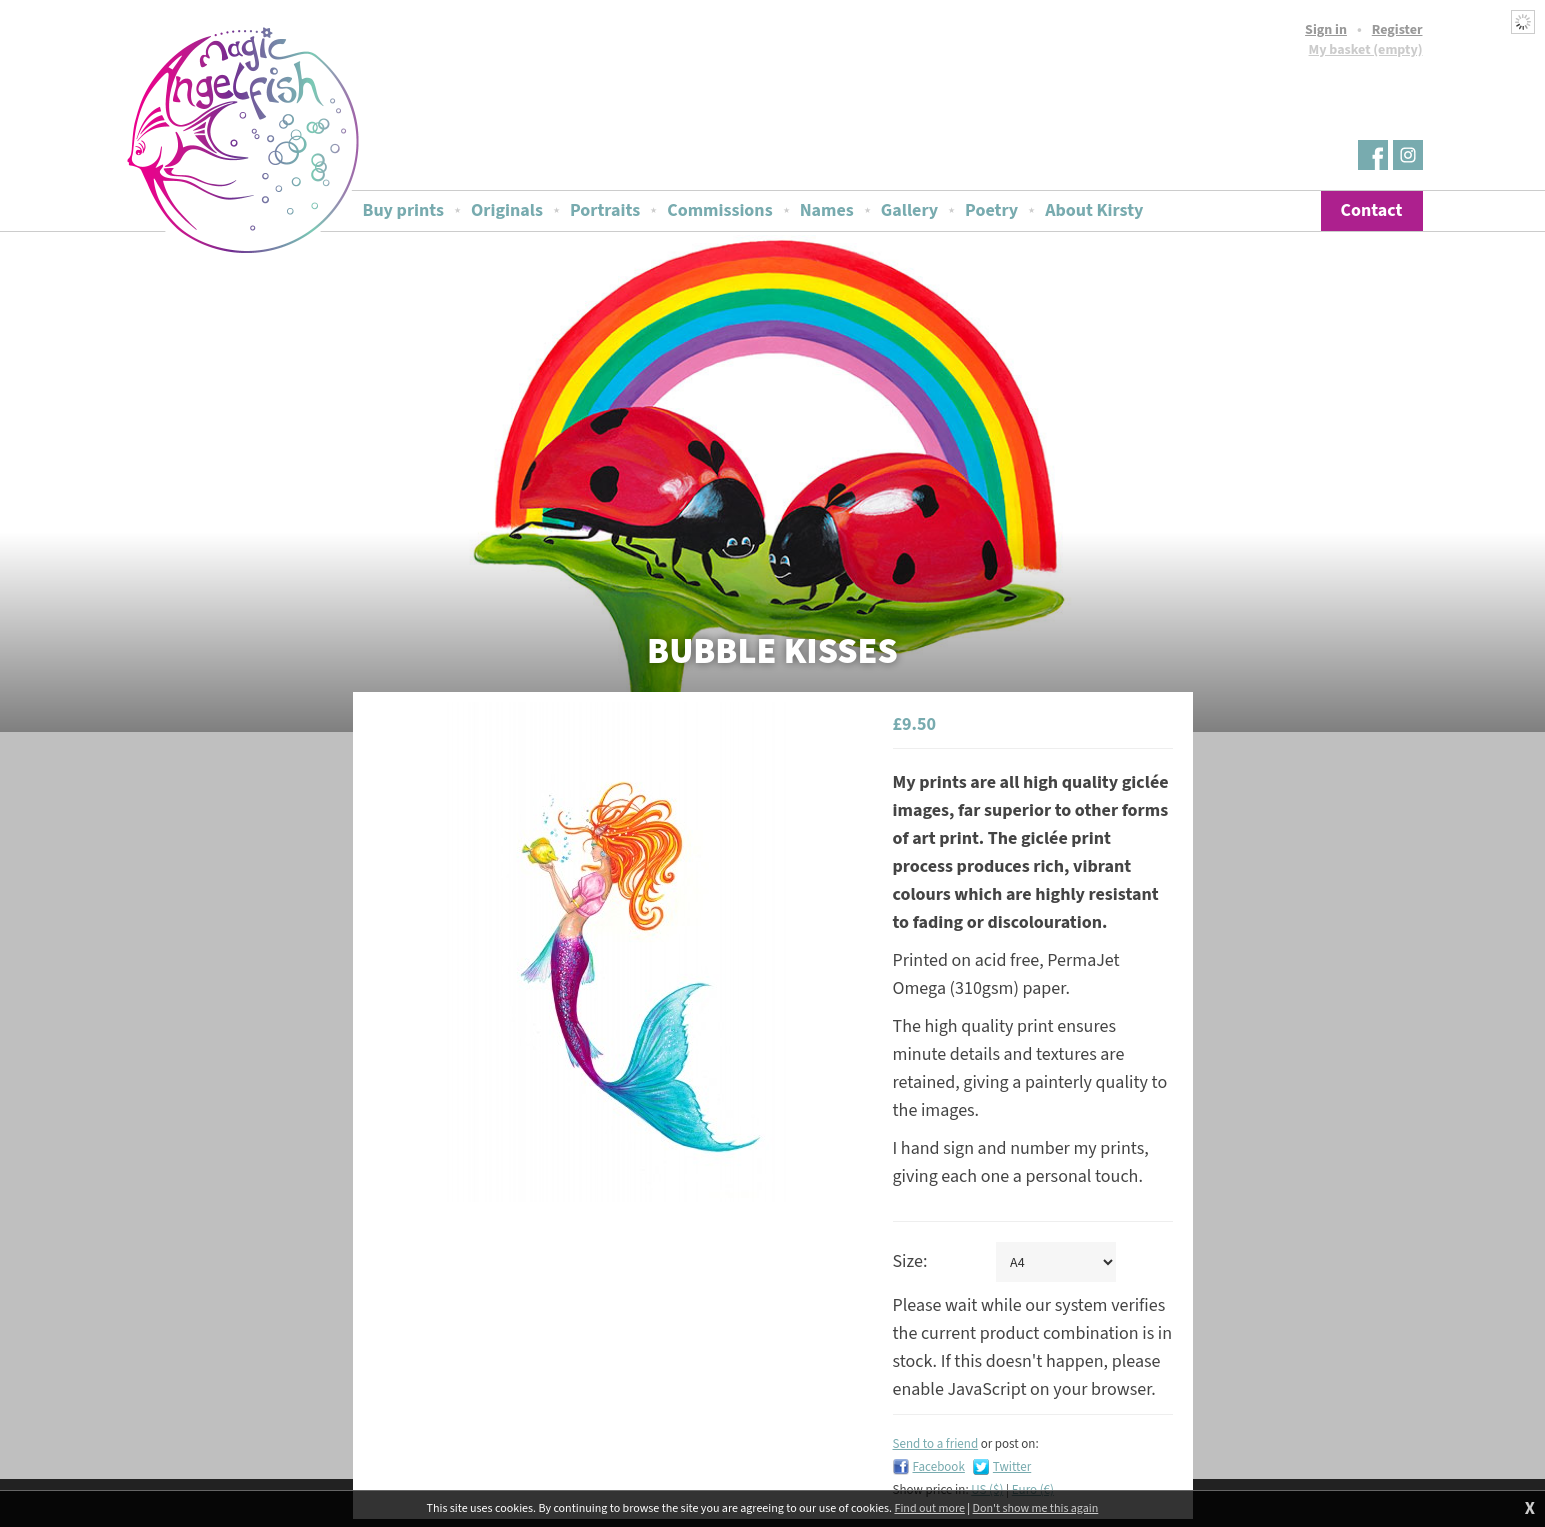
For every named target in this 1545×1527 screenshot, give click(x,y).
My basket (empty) (1366, 50)
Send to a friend (936, 1444)
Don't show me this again (1036, 1509)
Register (1397, 30)
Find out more (929, 1509)
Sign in (1326, 30)
